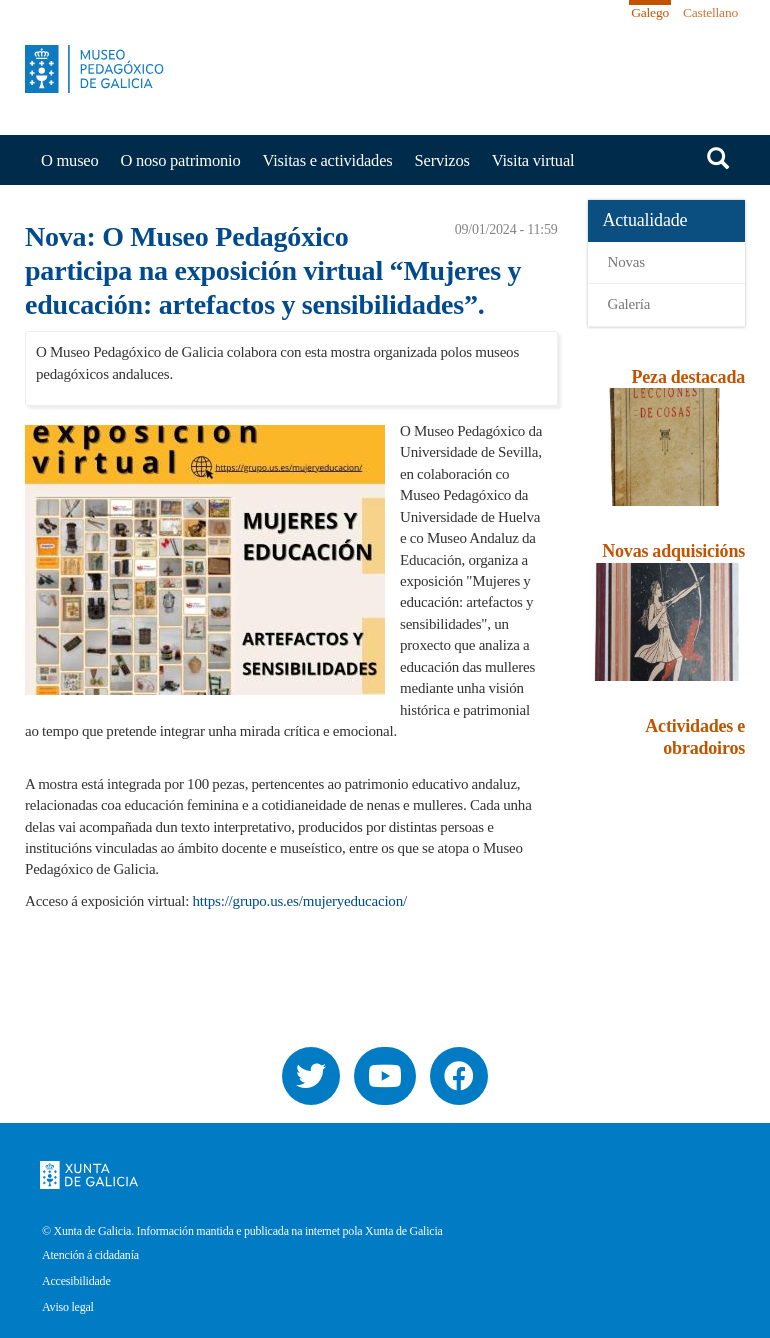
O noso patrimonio (181, 160)
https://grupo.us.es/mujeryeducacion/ (300, 901)
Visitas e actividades (327, 160)
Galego (650, 12)
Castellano (710, 12)
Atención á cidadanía (90, 1255)
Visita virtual (533, 160)
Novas (626, 262)
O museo (70, 160)
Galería (629, 304)
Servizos (442, 160)
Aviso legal (68, 1307)
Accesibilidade (76, 1281)
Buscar (718, 158)
